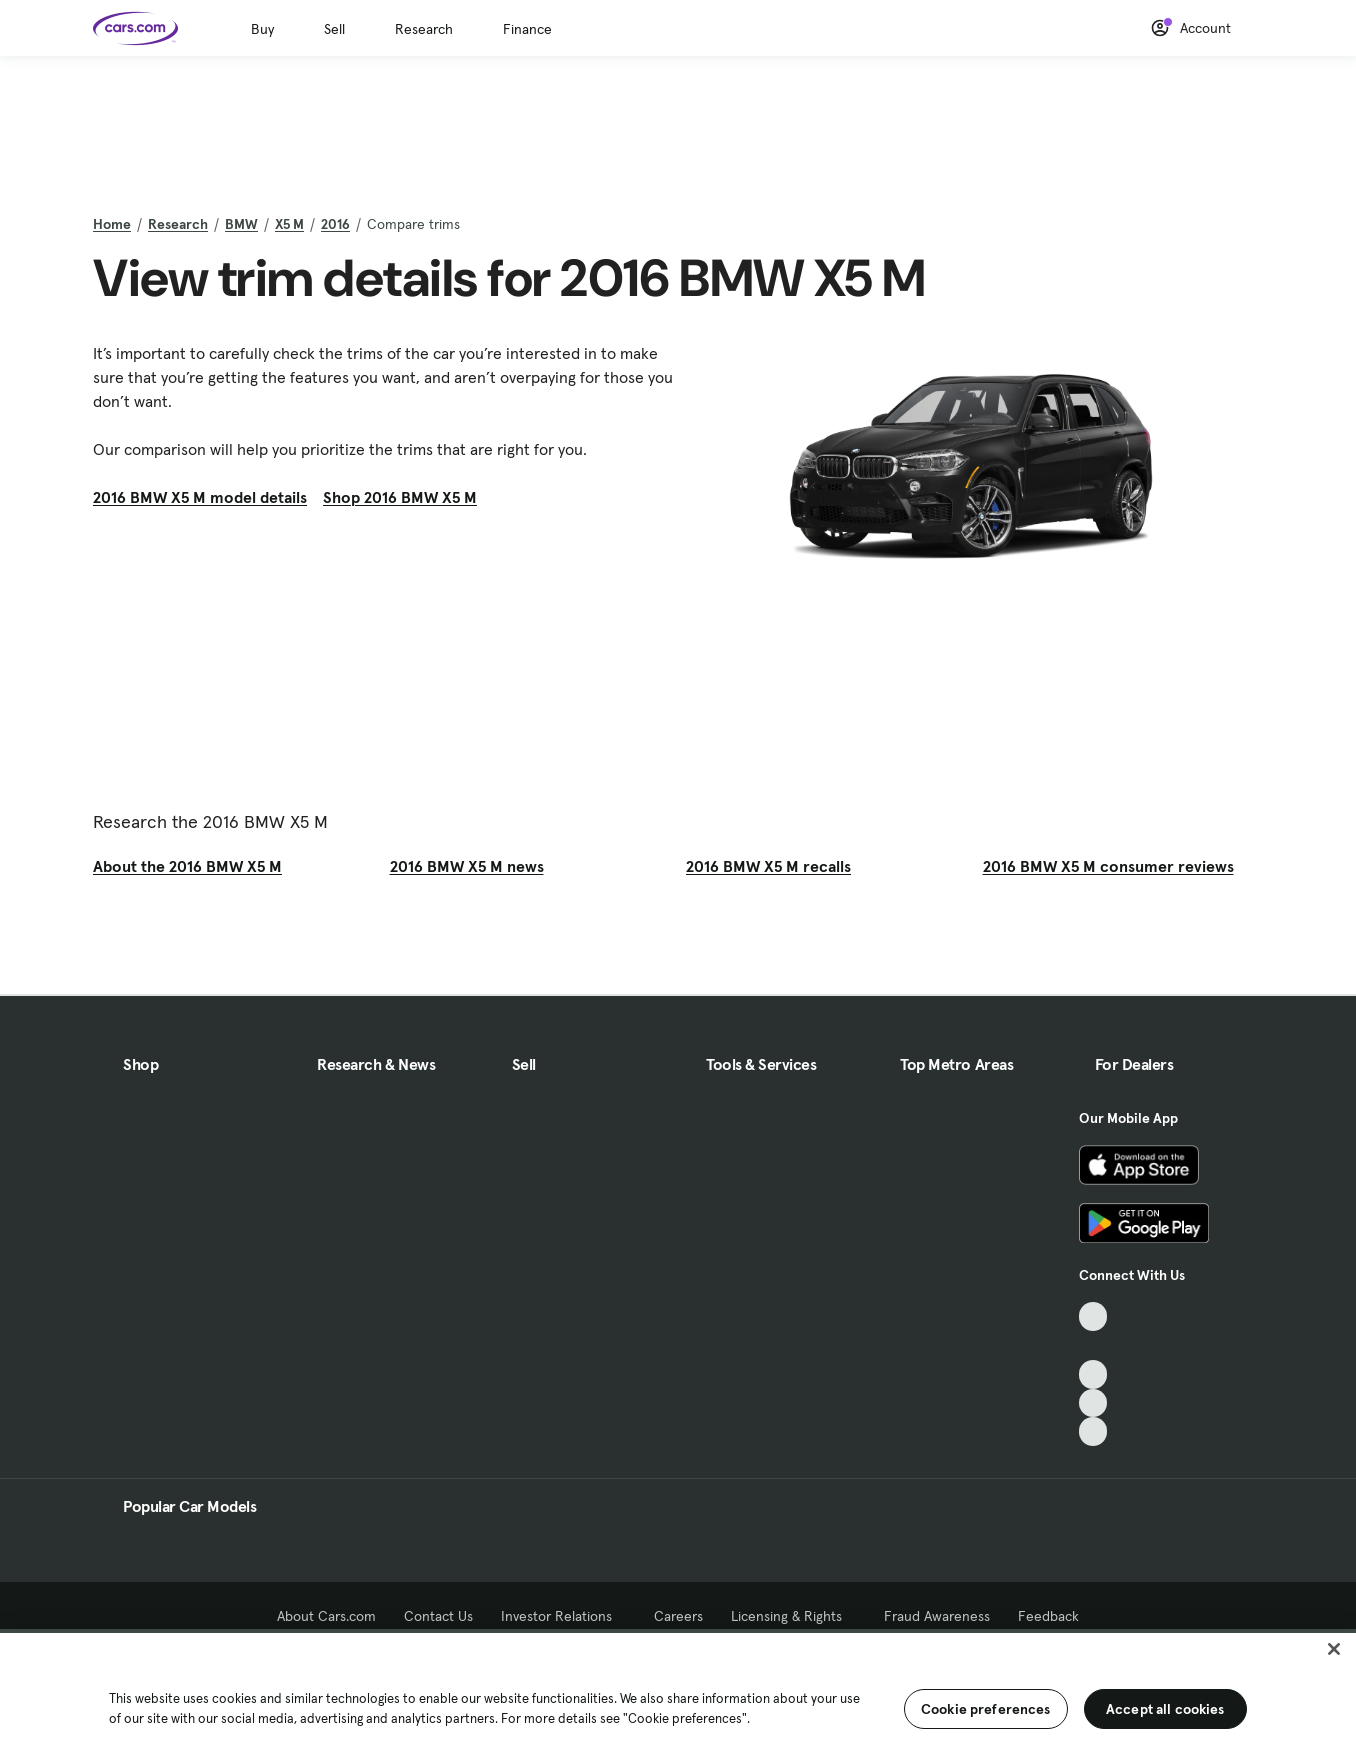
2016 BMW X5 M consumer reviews (1108, 866)
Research (424, 29)
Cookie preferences (986, 1709)
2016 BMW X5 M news (467, 866)
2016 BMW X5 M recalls (768, 866)
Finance (527, 29)
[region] (678, 1691)
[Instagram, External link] (1093, 1403)
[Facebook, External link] (1093, 1345)
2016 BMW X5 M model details (200, 497)
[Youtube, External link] (1093, 1374)
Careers (678, 1616)
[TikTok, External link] (1093, 1316)
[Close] (1334, 1649)
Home (112, 224)
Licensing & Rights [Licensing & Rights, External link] (793, 1616)
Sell (334, 29)
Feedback (1048, 1616)
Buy (262, 29)
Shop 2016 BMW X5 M (400, 497)
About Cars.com (326, 1616)
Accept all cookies (1165, 1709)
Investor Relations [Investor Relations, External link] (563, 1616)
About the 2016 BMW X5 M (187, 866)
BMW (241, 224)
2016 (335, 224)
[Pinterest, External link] (1093, 1431)
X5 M (289, 224)
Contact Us (438, 1616)
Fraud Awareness (937, 1616)
